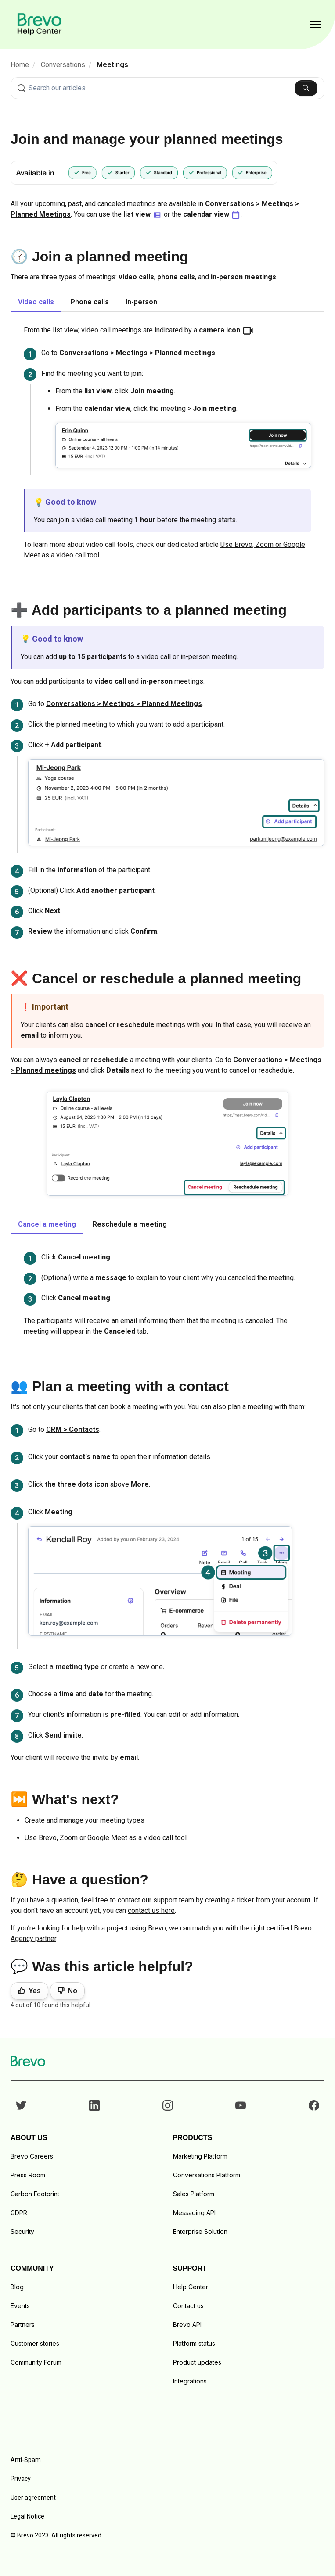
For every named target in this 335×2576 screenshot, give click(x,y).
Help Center (190, 2287)
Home (20, 65)
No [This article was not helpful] (72, 1990)
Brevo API (187, 2324)
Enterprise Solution (200, 2231)
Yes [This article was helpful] (35, 1990)
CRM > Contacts (72, 1429)
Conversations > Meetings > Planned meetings (137, 353)
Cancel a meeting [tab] (47, 1224)
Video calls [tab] (36, 302)
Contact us (188, 2305)
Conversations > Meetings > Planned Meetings (124, 703)
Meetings (112, 65)
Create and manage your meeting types (84, 1820)
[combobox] (167, 88)
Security (22, 2231)
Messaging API (194, 2212)
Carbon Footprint (35, 2194)
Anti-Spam (26, 2459)
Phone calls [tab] (90, 302)
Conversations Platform (206, 2175)
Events (20, 2305)
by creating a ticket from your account (253, 1900)
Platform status (194, 2343)
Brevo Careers (32, 2156)
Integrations (190, 2381)
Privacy (21, 2478)
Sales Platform (193, 2194)
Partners (23, 2324)
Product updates (197, 2362)
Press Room (28, 2175)
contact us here (151, 1910)
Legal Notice (27, 2516)
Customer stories (35, 2343)
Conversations (63, 65)
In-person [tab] (141, 302)
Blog (17, 2287)
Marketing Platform (200, 2156)
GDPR (19, 2212)
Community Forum (36, 2362)
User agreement (33, 2497)
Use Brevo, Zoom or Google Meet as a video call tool (106, 1838)
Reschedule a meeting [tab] (130, 1224)
